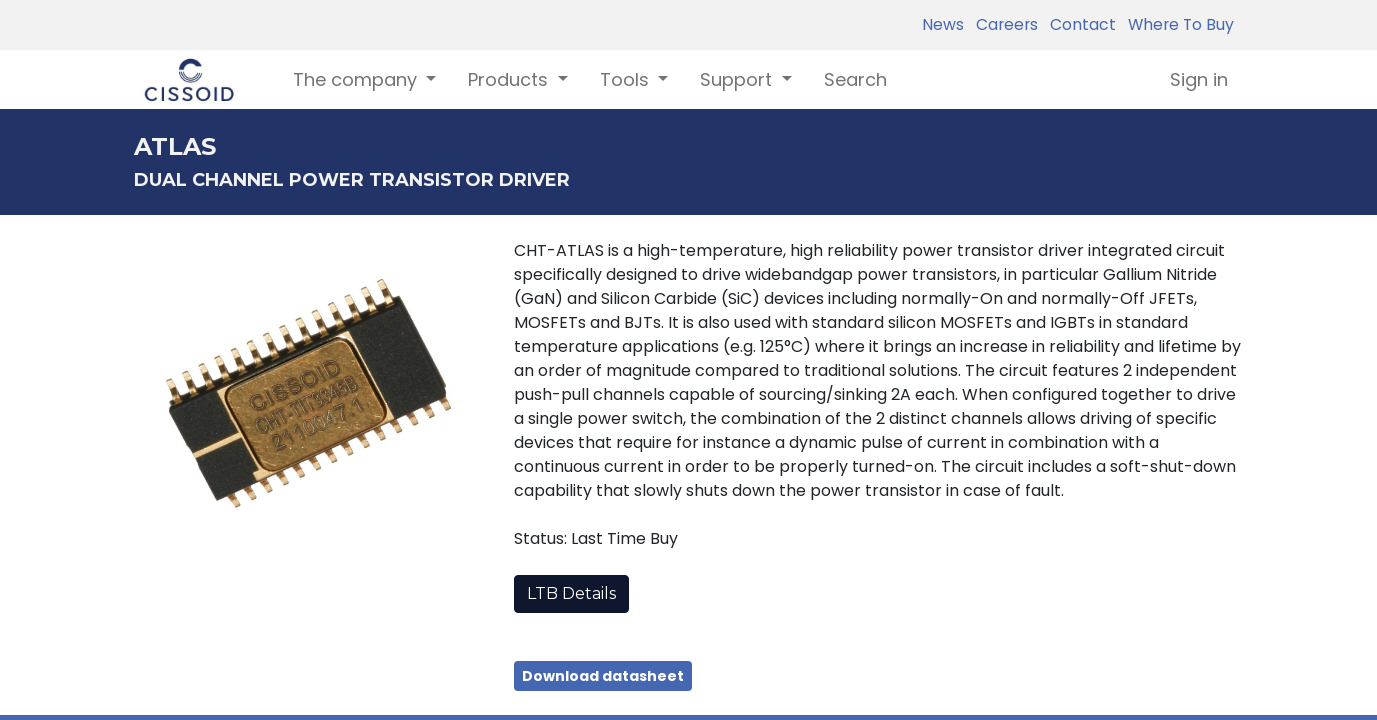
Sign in (1199, 79)
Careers (1003, 24)
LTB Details (571, 593)
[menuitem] (855, 79)
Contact (1079, 24)
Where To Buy (1177, 24)
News (943, 24)
